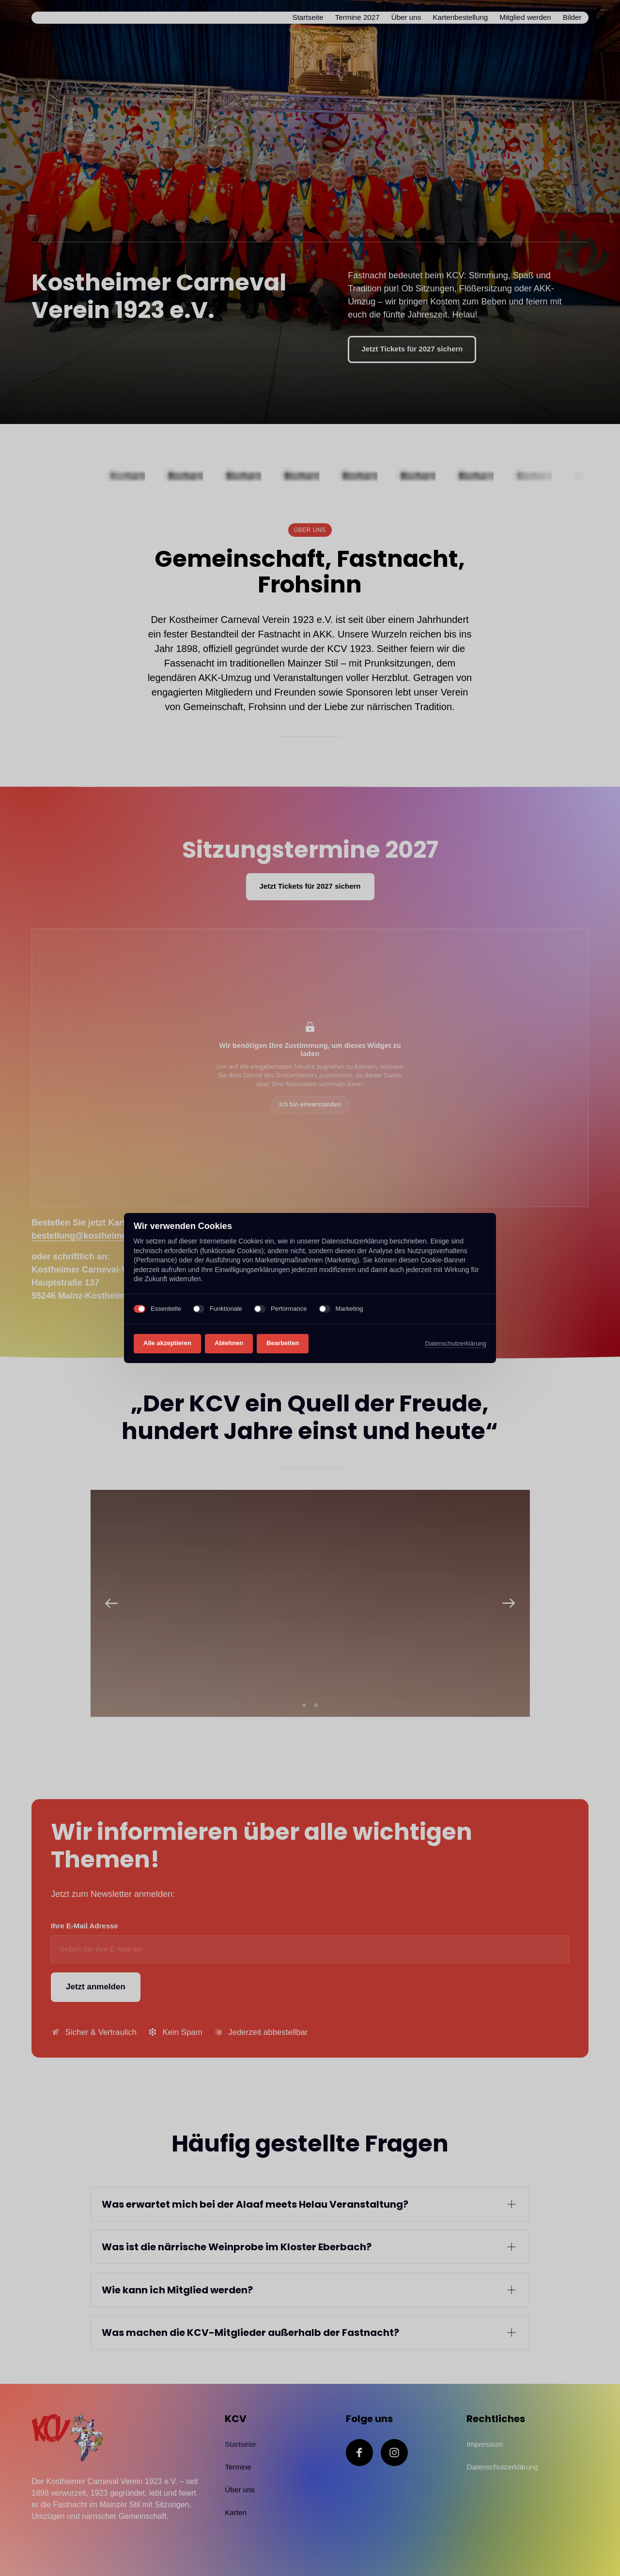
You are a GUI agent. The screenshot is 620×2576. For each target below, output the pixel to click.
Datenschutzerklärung (455, 1343)
